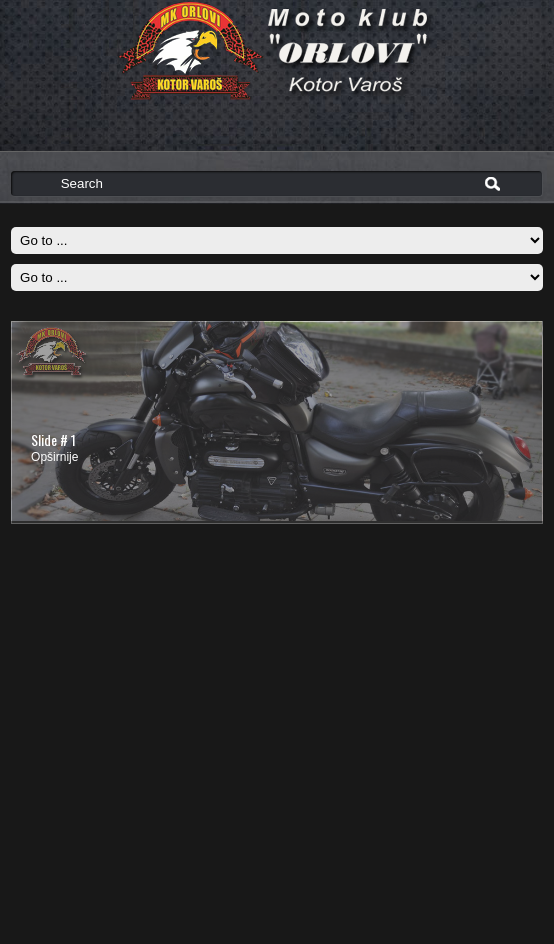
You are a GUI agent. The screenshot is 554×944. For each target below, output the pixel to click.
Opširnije (54, 457)
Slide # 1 (53, 439)
